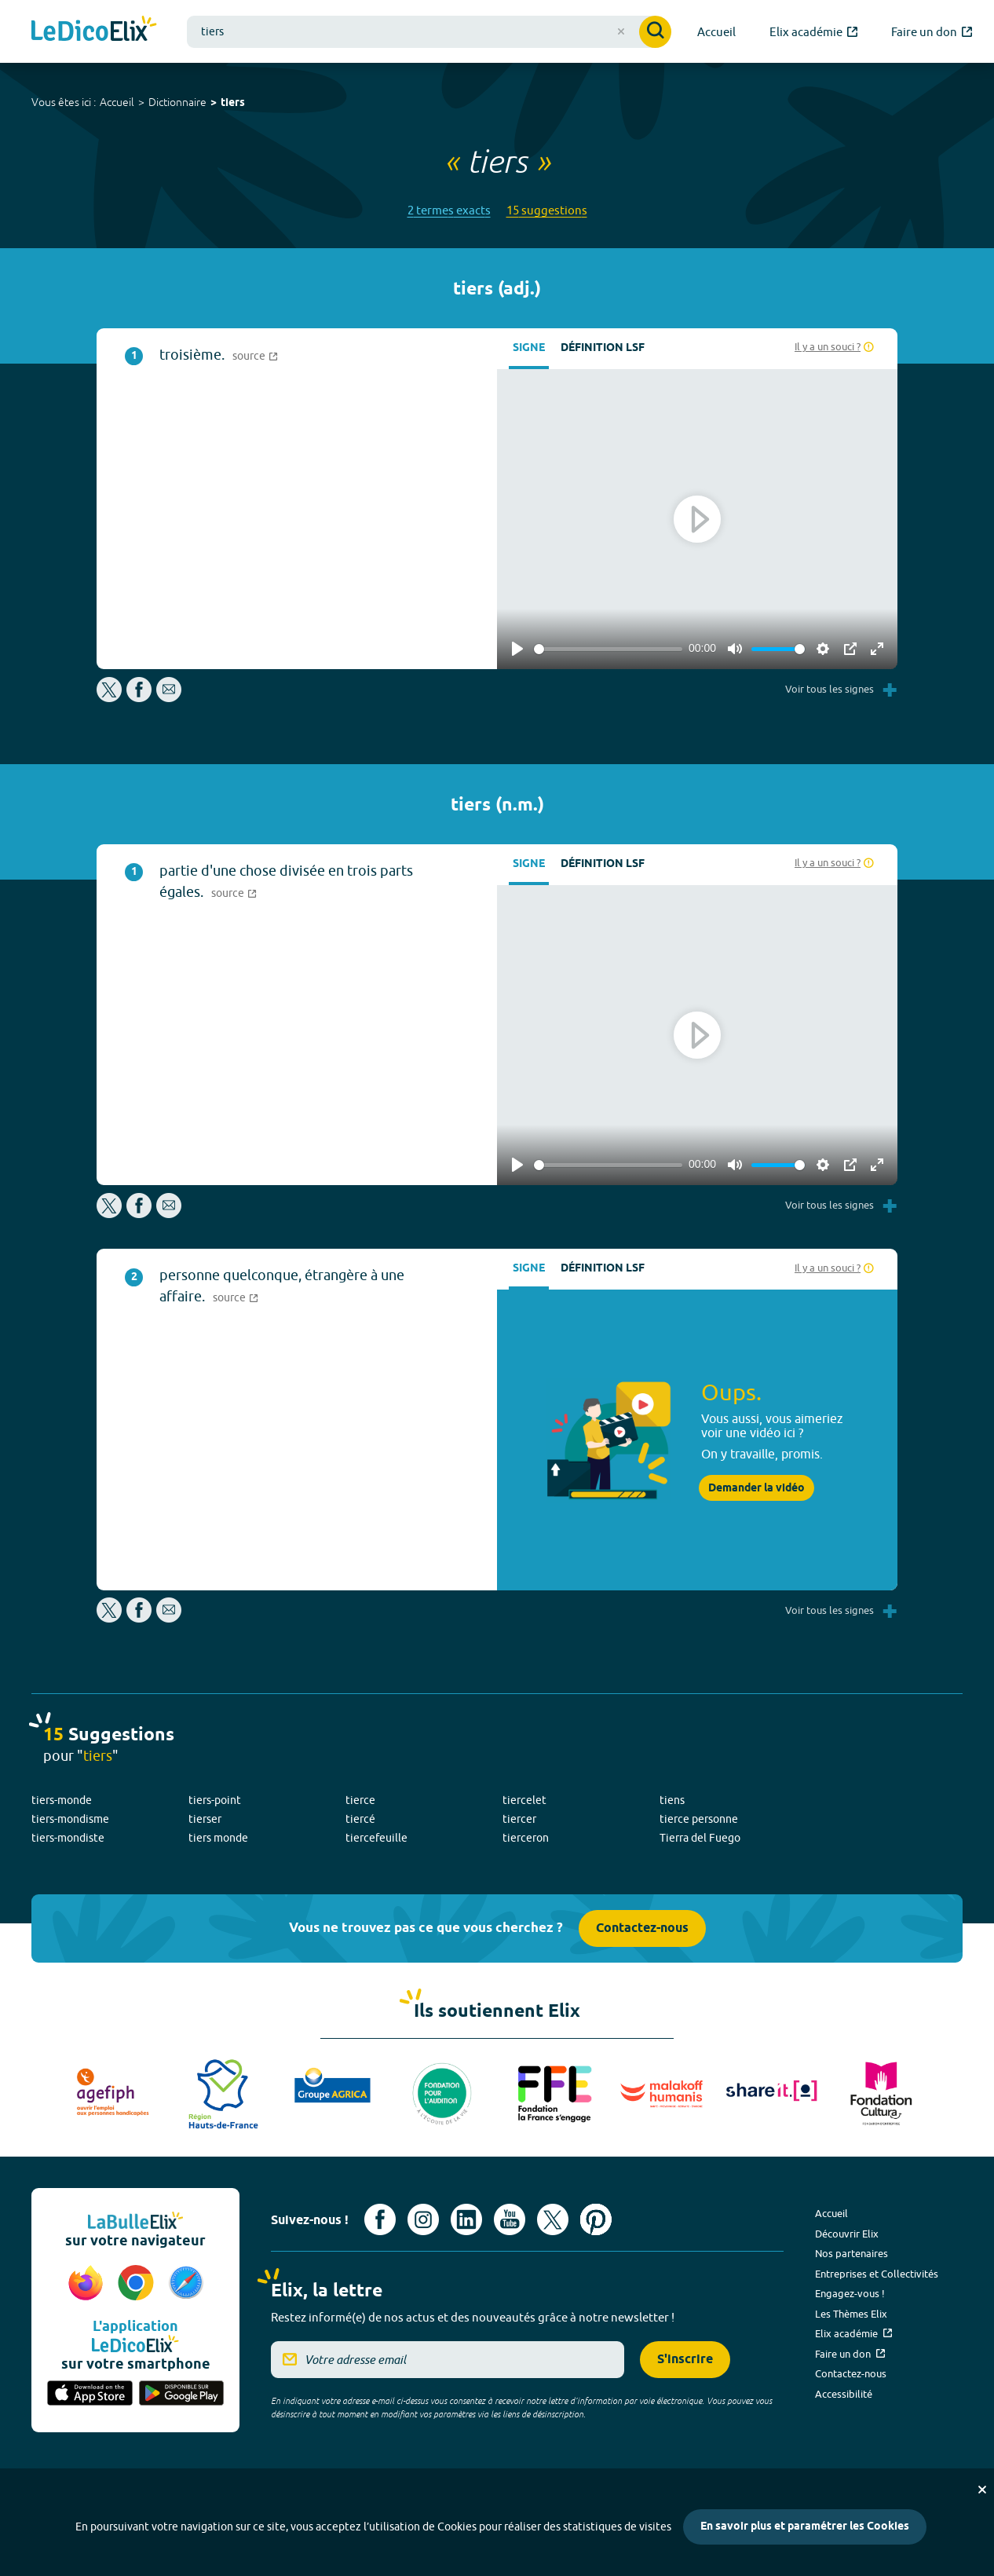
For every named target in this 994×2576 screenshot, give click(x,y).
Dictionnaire (177, 102)
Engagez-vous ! (850, 2293)
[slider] (608, 649)
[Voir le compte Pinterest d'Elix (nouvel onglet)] (596, 2219)
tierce (360, 1800)
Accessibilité (843, 2394)
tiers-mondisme (70, 1819)
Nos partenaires (851, 2253)
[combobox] (429, 32)
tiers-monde (61, 1800)
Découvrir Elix (847, 2233)
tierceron (525, 1837)
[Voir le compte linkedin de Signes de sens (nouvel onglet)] (466, 2219)
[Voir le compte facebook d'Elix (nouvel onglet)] (380, 2219)
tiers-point (214, 1800)
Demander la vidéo (756, 1488)
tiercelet (524, 1800)
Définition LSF (603, 348)
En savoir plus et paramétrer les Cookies (804, 2526)
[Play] (517, 648)
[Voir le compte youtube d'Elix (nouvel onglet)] (509, 2219)
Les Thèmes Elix (851, 2313)
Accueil (117, 102)
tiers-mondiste (67, 1837)
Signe (529, 348)
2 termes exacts (449, 210)
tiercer (519, 1819)
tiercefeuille (376, 1837)
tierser (204, 1819)
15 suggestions (546, 210)
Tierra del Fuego (700, 1837)
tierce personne (699, 1819)
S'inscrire (685, 2359)
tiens (672, 1800)
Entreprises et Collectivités (876, 2273)
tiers (233, 103)
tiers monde (218, 1837)
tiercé (360, 1819)
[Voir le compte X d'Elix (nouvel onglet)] (552, 2219)
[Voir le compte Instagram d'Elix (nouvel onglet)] (423, 2219)
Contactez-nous (642, 1928)
